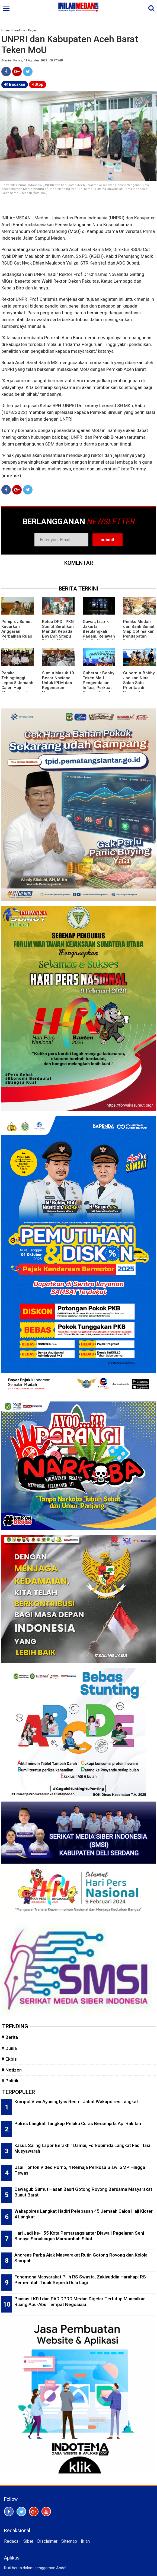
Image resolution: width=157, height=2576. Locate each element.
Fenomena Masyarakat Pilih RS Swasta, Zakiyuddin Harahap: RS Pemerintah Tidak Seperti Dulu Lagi (80, 2279)
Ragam (32, 30)
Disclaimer (47, 2541)
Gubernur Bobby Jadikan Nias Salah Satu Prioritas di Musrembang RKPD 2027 (139, 685)
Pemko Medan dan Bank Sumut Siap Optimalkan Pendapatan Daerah (139, 631)
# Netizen (11, 2070)
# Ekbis (9, 2059)
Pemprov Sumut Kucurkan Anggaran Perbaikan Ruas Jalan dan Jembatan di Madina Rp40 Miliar (16, 638)
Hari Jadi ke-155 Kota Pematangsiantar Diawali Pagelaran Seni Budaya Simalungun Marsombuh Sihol (79, 2235)
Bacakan (14, 84)
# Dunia (9, 2048)
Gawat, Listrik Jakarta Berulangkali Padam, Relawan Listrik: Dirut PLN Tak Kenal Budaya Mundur (99, 636)
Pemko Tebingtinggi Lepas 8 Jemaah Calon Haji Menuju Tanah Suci (17, 685)
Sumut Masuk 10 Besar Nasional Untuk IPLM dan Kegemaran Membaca (58, 683)
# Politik (9, 2080)
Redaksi (12, 2541)
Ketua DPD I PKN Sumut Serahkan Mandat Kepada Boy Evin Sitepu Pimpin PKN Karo (58, 633)
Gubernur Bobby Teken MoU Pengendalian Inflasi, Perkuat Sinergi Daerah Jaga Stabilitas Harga (98, 688)
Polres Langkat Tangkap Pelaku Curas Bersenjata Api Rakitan (77, 2123)
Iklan (85, 2541)
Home (5, 30)
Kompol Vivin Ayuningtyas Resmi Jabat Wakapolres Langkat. (76, 2101)
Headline (18, 30)
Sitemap (69, 2541)
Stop (37, 84)
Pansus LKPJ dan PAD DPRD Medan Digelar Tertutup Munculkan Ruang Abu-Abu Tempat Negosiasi (80, 2301)
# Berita (9, 2037)
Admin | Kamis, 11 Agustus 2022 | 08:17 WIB (32, 60)
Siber (28, 2541)
